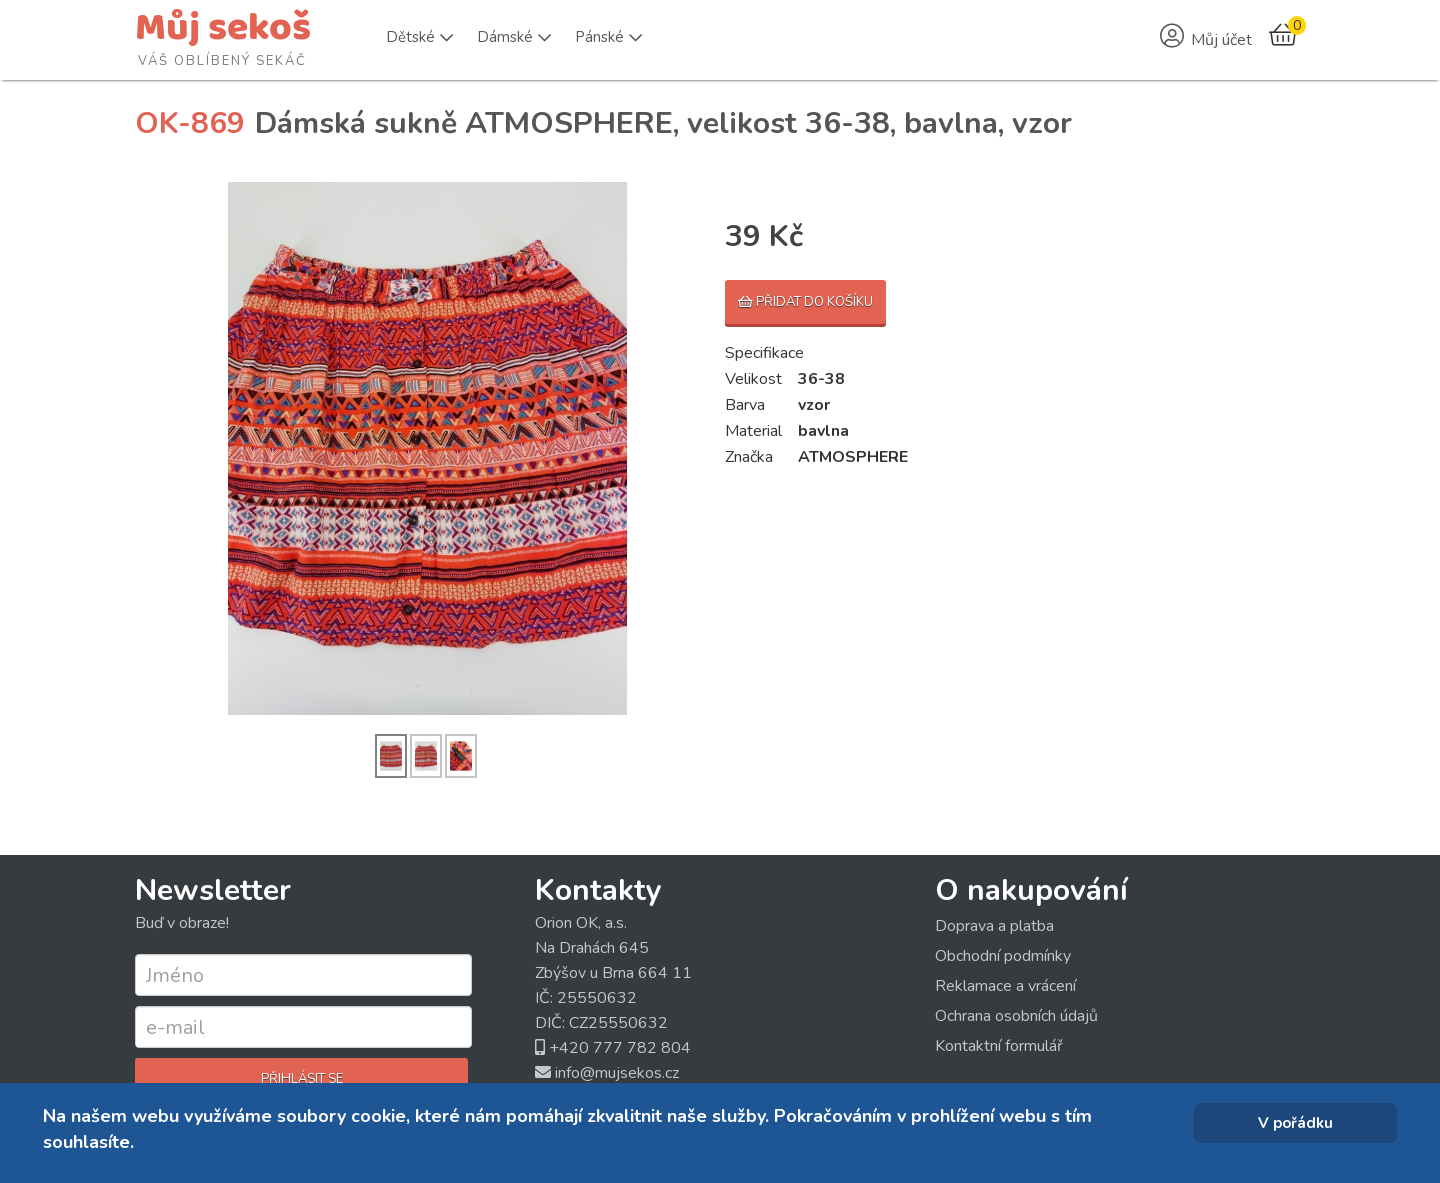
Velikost (753, 379)
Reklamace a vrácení (1005, 986)
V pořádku (1295, 1123)
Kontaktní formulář (999, 1046)
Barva (745, 405)
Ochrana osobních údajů (1016, 1016)
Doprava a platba (994, 926)
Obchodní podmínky (1003, 956)
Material (753, 431)
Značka (749, 457)
